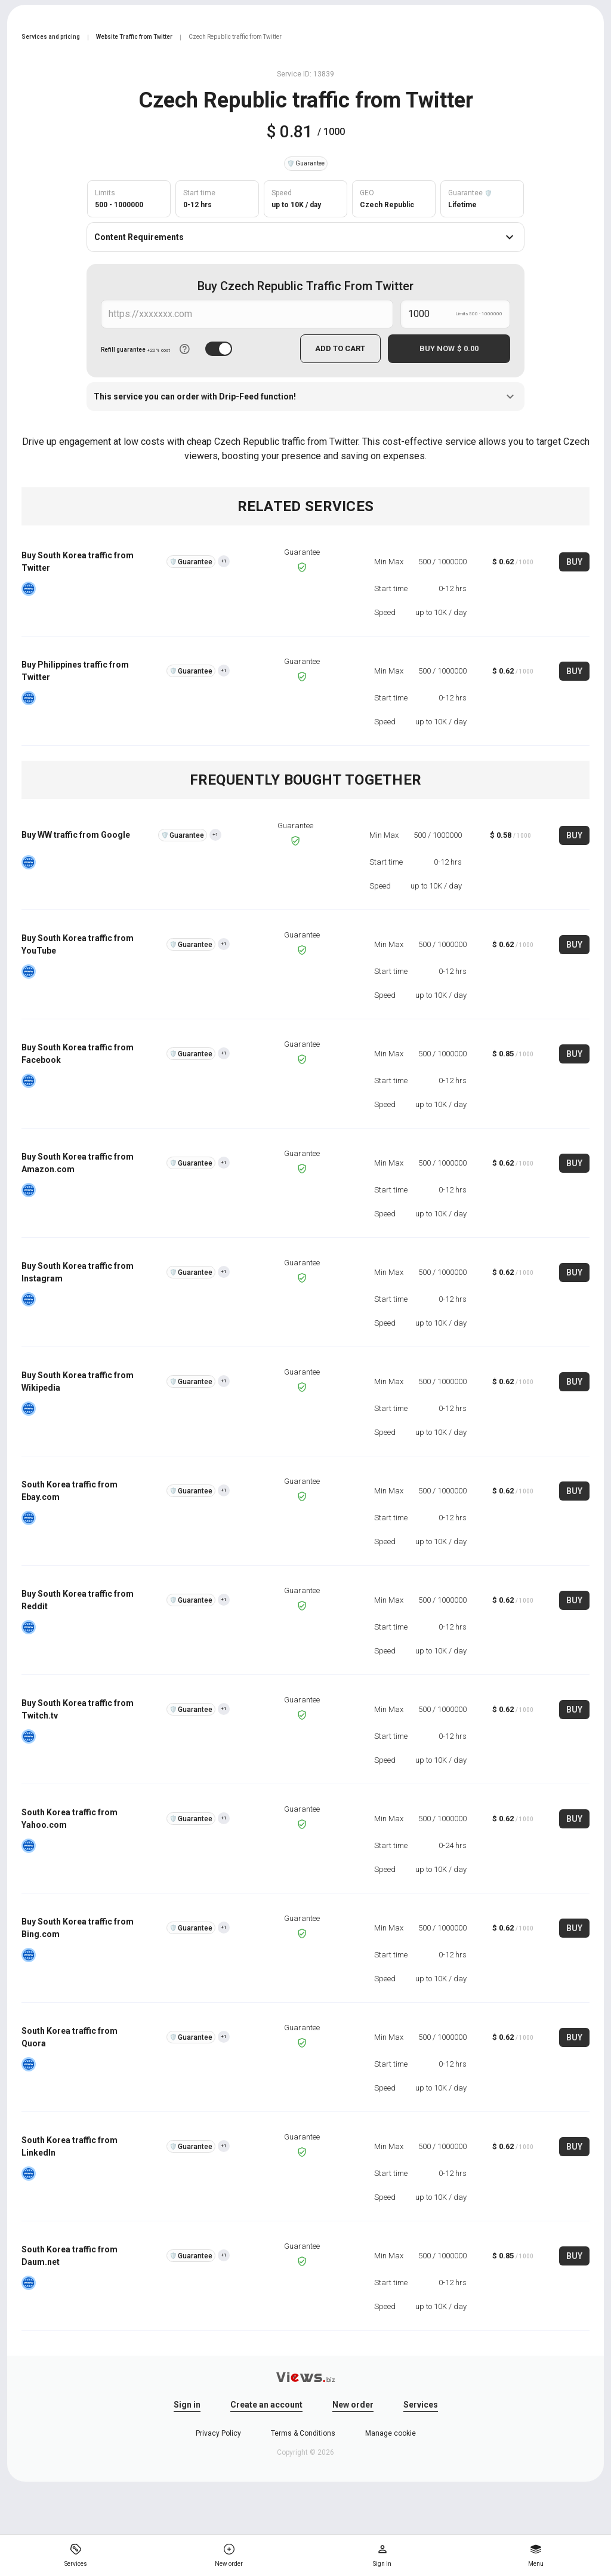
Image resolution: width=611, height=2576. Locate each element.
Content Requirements (305, 237)
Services (420, 2404)
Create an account (266, 2404)
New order (353, 2404)
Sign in (187, 2404)
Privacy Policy (218, 2433)
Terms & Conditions (303, 2433)
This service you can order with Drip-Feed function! (305, 396)
